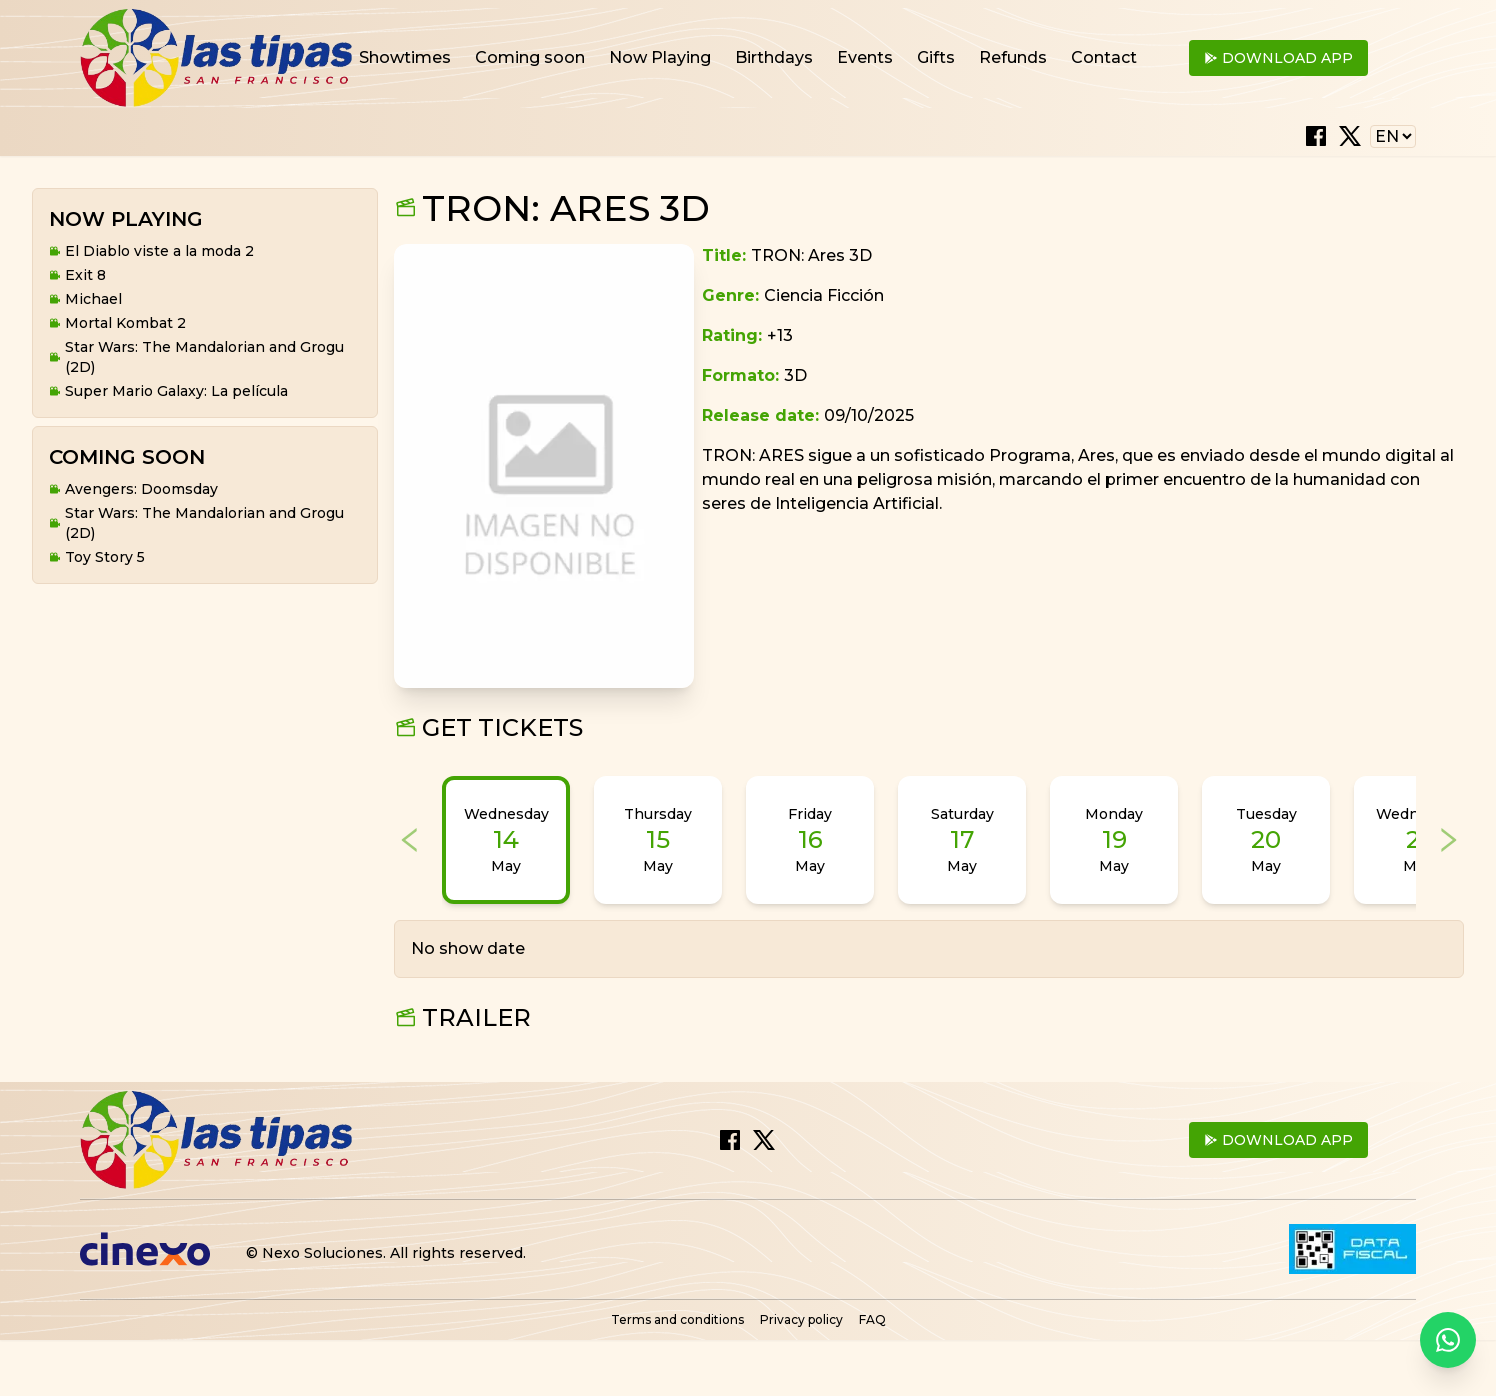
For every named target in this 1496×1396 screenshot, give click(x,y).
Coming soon (530, 57)
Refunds (1013, 57)
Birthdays (774, 57)
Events (865, 57)
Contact (1104, 57)
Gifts (936, 57)
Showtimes (405, 57)
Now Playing (660, 57)
